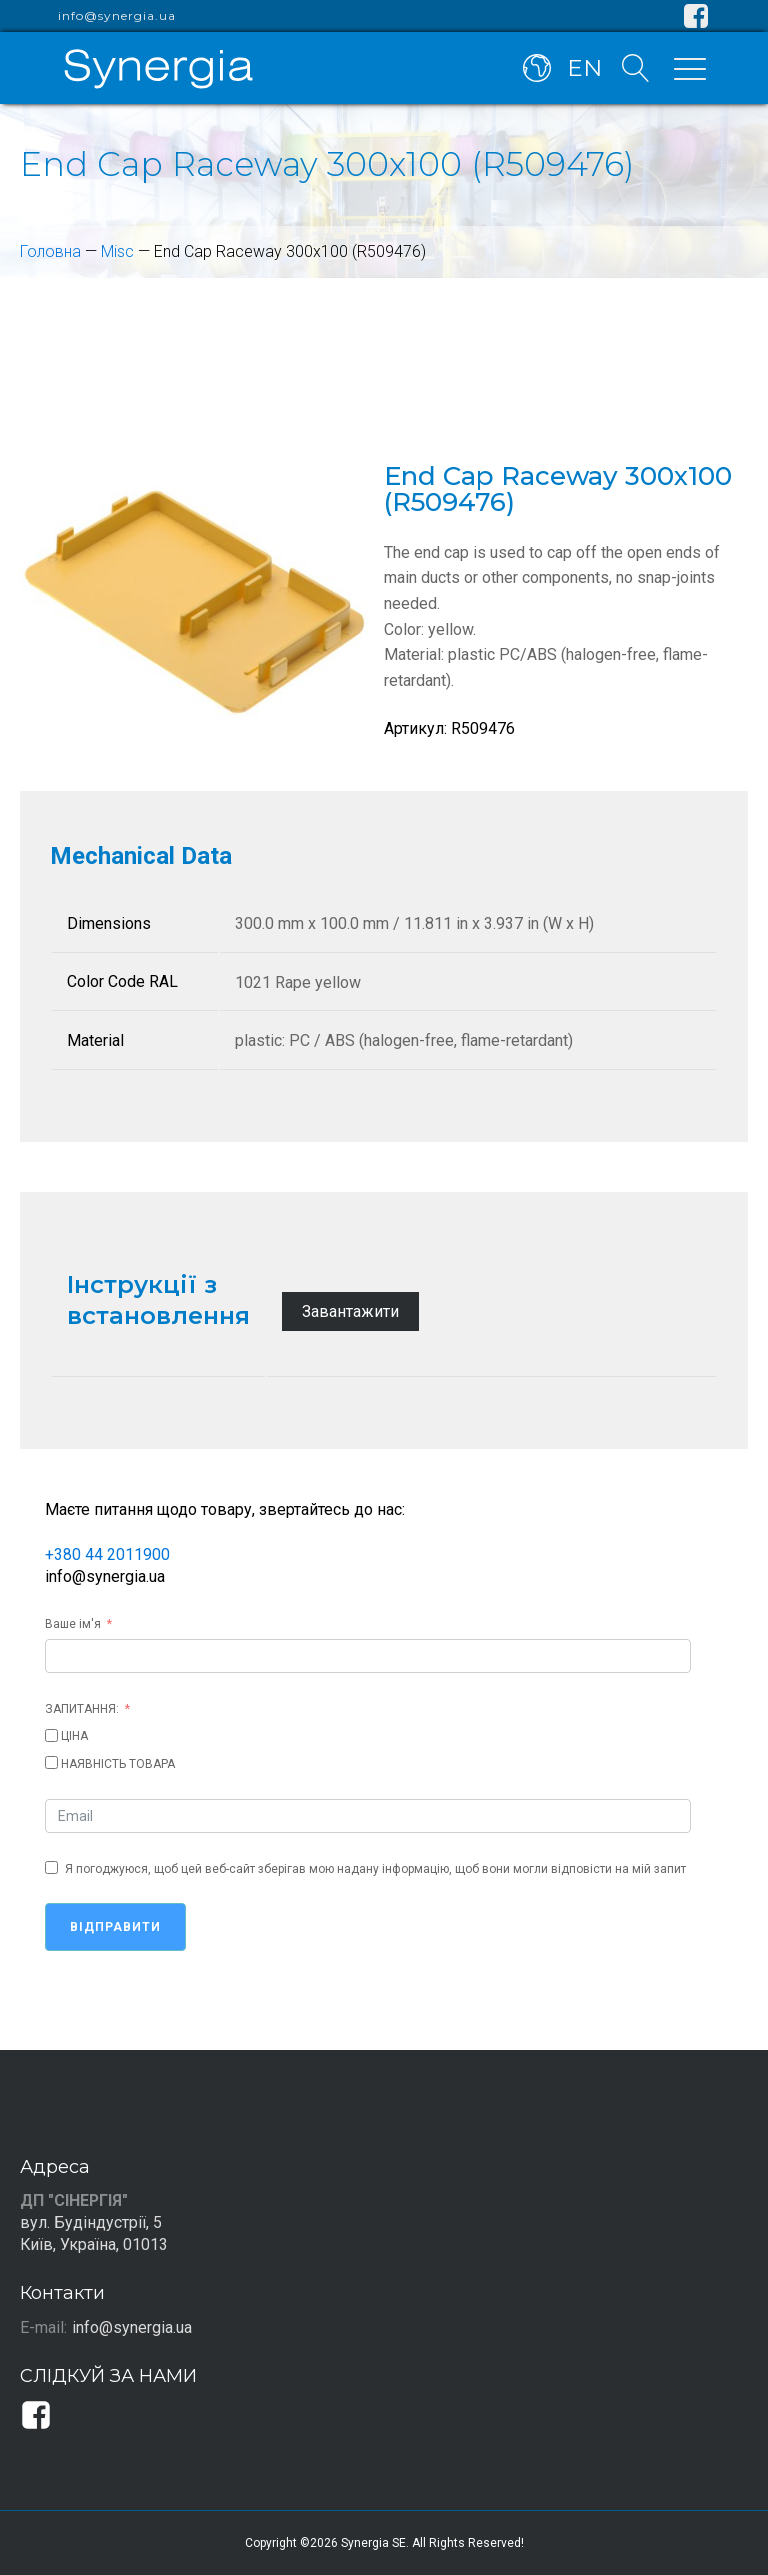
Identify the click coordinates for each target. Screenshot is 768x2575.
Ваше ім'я (73, 1624)
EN (584, 68)
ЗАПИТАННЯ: (82, 1709)
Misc (117, 251)
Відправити (115, 1927)
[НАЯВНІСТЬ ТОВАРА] (51, 1762)
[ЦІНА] (51, 1735)
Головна (50, 251)
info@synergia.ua (117, 16)
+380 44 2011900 (107, 1554)
